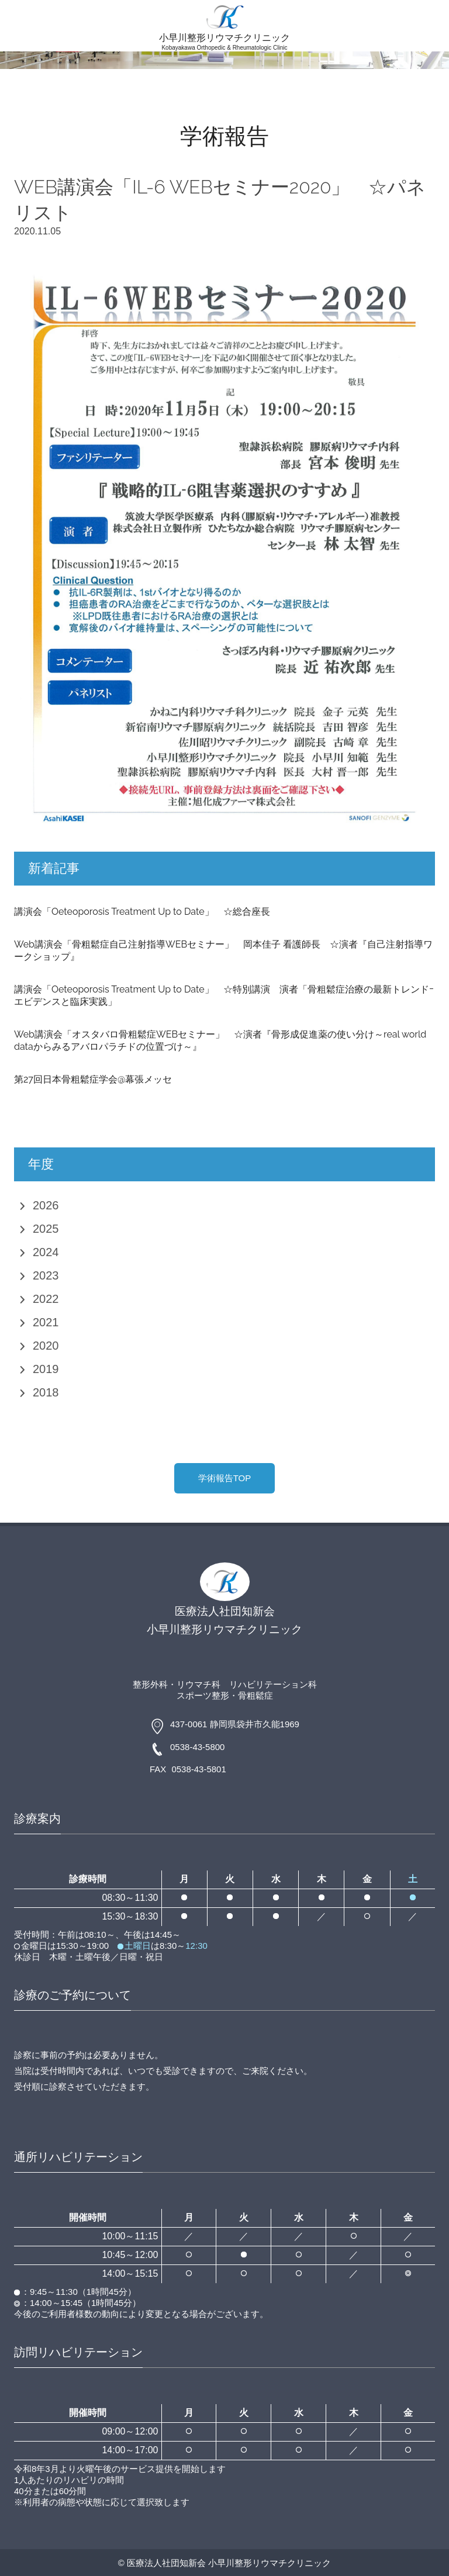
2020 (46, 1345)
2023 (46, 1275)
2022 (46, 1298)
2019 (46, 1369)
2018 (46, 1392)
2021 (46, 1322)
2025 (46, 1228)
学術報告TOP (224, 1478)
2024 (46, 1252)
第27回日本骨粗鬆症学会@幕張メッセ (93, 1079)
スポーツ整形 (203, 1695)
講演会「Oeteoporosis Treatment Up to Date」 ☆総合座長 (142, 911)
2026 (46, 1205)
